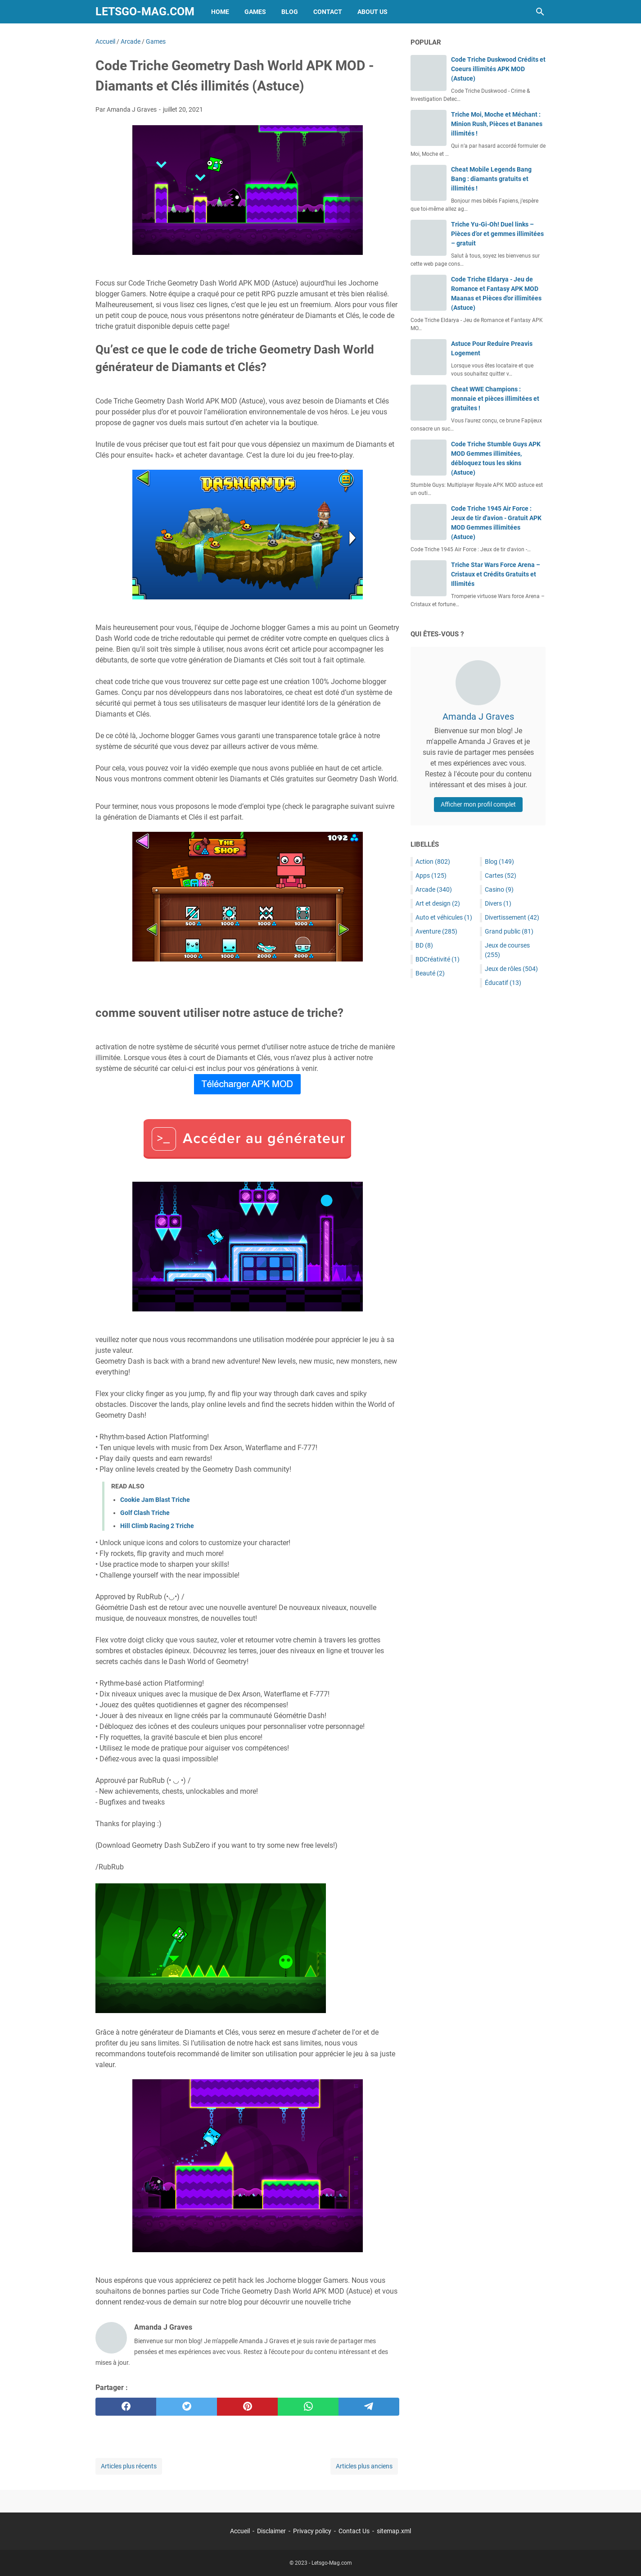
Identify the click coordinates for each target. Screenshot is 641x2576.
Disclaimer (271, 2531)
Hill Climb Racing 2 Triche (157, 1525)
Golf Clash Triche (145, 1512)
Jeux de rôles (511, 968)
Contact (327, 11)
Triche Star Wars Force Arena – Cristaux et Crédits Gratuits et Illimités (495, 574)
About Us (372, 11)
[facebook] (125, 2407)
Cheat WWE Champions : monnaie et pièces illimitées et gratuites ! (495, 398)
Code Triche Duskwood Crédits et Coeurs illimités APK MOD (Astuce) (498, 69)
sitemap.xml (394, 2531)
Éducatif (503, 982)
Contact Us (354, 2531)
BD (424, 945)
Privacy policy (312, 2531)
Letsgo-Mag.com (144, 11)
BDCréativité (437, 959)
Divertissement (512, 917)
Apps (431, 875)
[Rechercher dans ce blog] (540, 11)
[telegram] (369, 2407)
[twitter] (186, 2407)
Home (220, 11)
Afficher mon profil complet (478, 804)
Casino (499, 889)
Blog (289, 11)
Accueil (240, 2531)
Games (255, 11)
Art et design (437, 903)
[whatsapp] (308, 2407)
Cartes (500, 875)
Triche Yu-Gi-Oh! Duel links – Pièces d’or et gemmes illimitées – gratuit (497, 234)
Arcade (433, 889)
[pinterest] (247, 2407)
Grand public (509, 931)
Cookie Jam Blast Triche (155, 1499)
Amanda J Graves (478, 716)
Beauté (430, 973)
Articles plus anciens (364, 2466)
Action (432, 861)
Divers (498, 903)
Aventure (436, 931)
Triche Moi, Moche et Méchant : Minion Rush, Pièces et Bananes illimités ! (496, 124)
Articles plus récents (129, 2466)
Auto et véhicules (443, 917)
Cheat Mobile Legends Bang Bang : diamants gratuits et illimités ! (491, 179)
